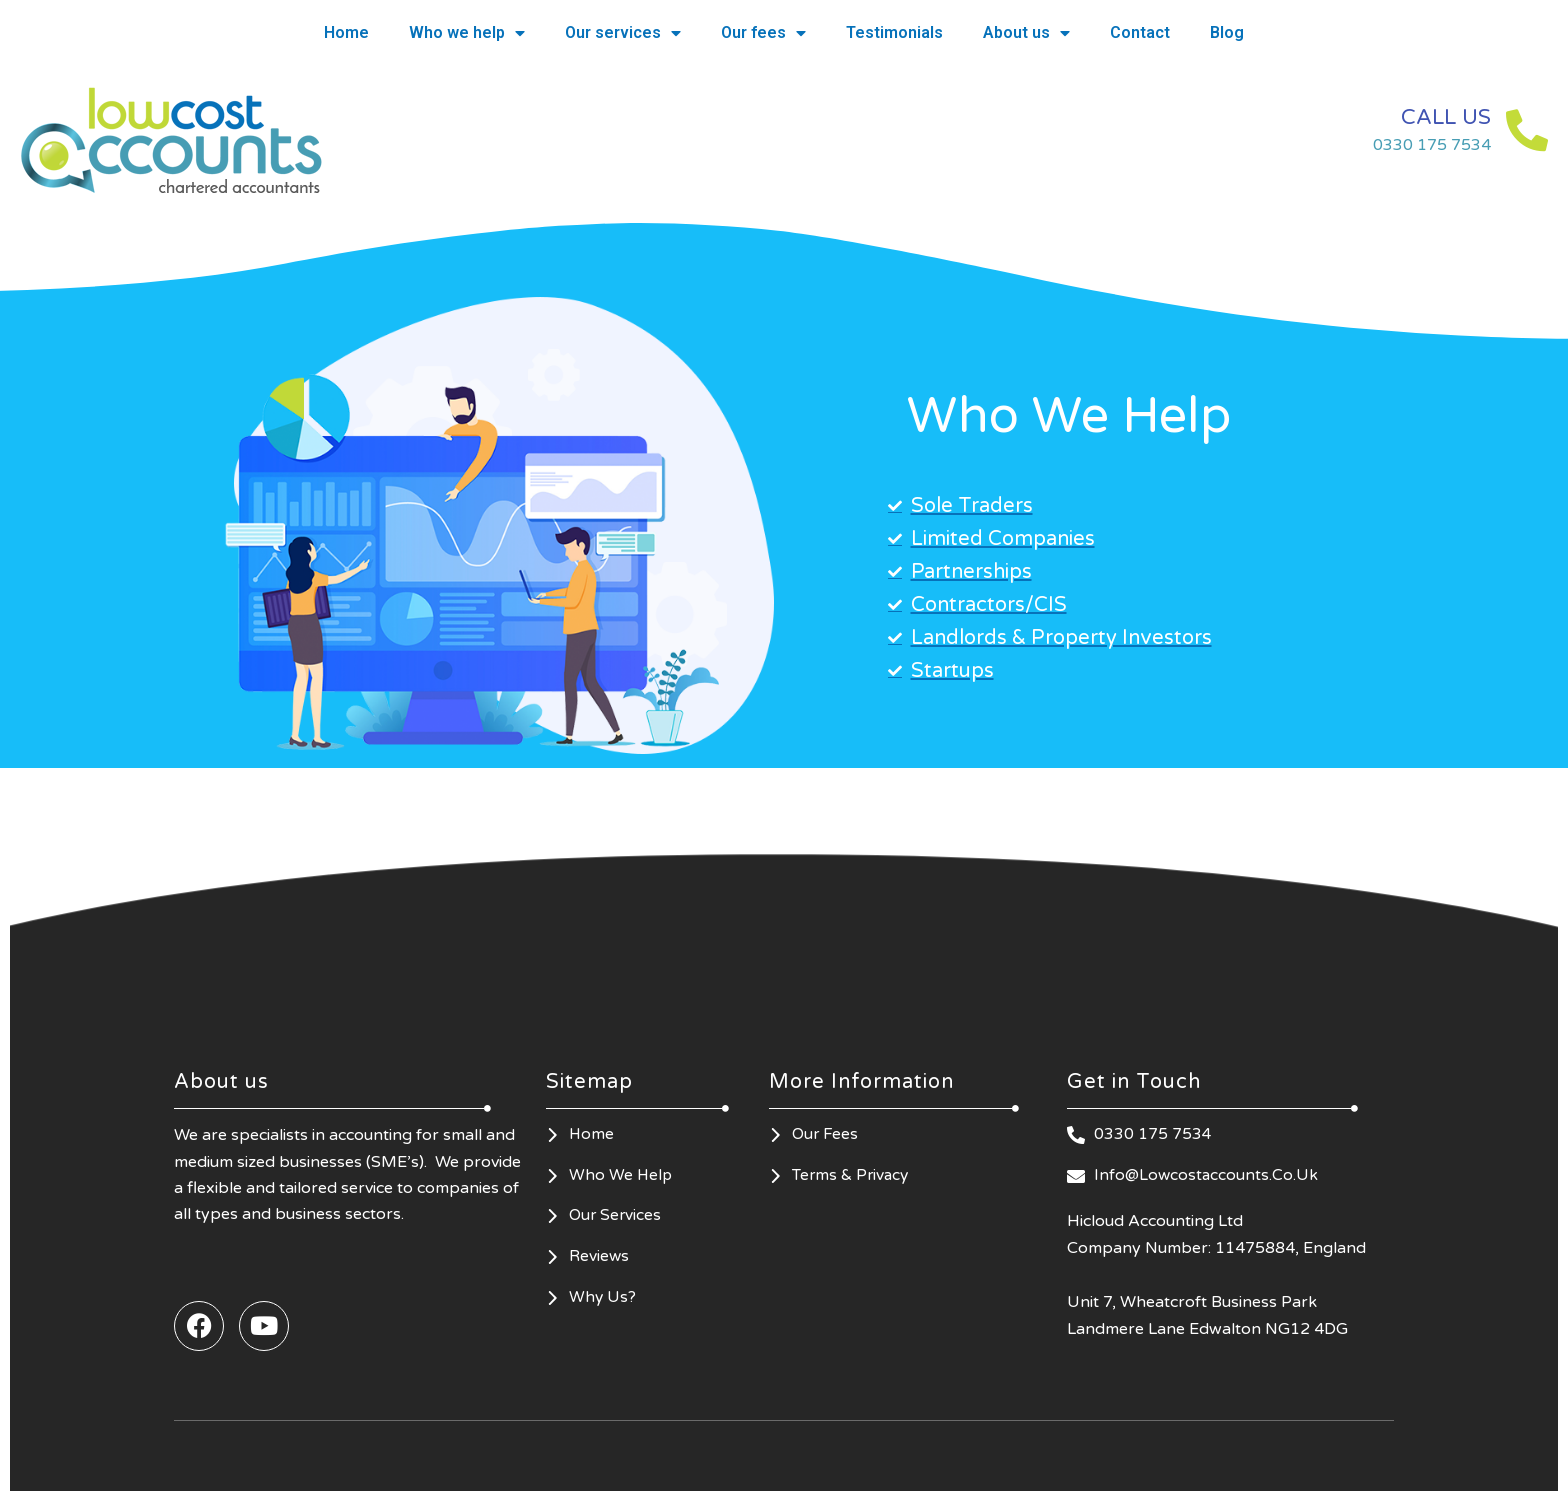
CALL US (1433, 116)
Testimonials (894, 32)
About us (1026, 33)
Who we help (467, 33)
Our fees (763, 33)
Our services (623, 33)
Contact (1140, 32)
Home (346, 32)
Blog (1227, 32)
